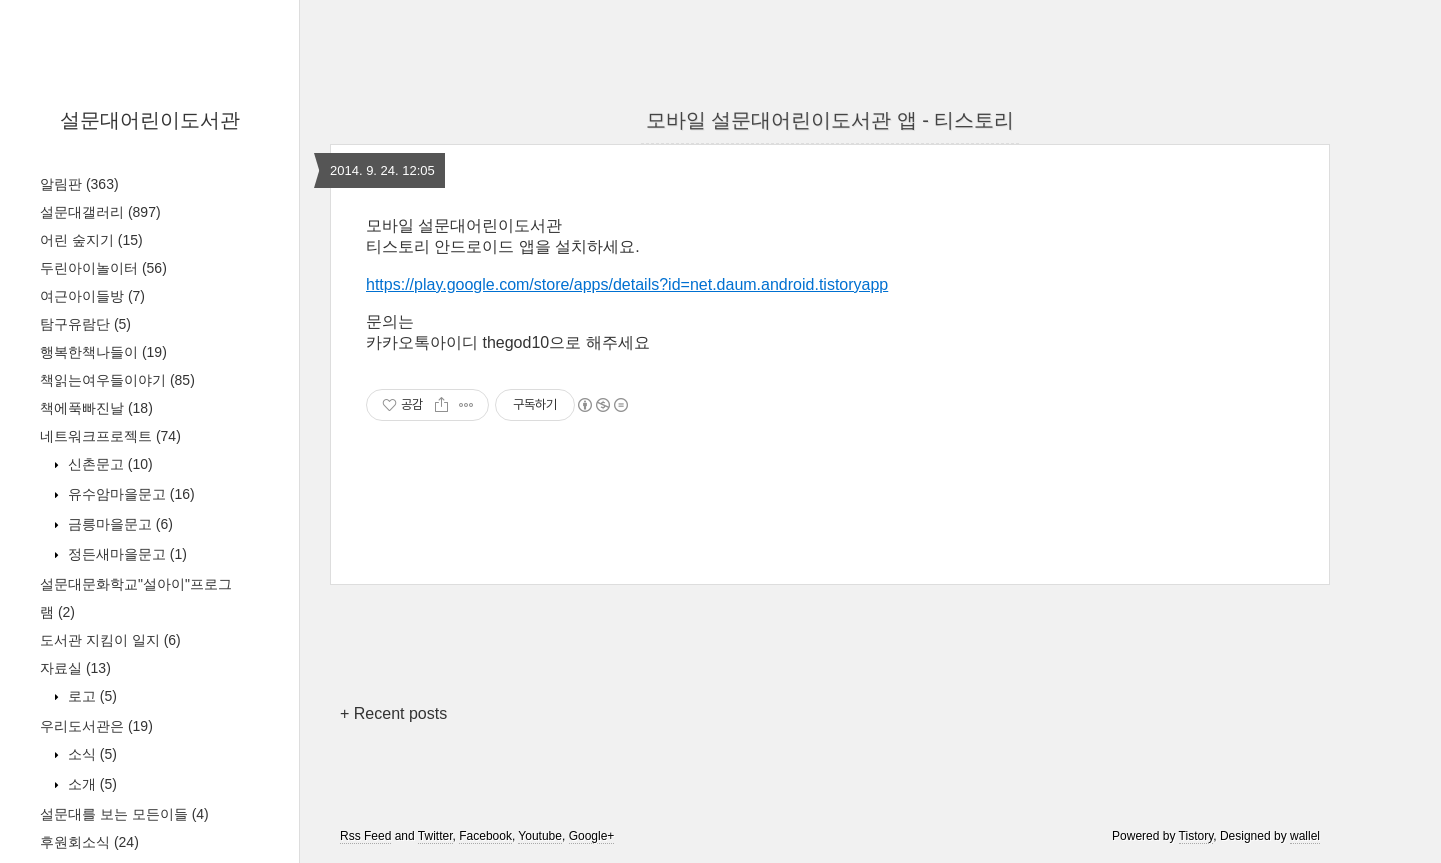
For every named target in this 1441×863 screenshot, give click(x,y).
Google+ (592, 836)
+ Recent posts (393, 713)
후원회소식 (89, 842)
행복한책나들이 (103, 352)
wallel (1305, 836)
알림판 (79, 184)
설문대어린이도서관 (150, 120)
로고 (90, 696)
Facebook (485, 836)
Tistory (1196, 836)
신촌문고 (108, 464)
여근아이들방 (92, 296)
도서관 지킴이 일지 (110, 640)
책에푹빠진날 (96, 408)
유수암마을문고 (129, 494)
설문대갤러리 (100, 212)
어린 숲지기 (91, 240)
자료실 (75, 668)
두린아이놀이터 (103, 268)
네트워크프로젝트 (110, 436)
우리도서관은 (96, 726)
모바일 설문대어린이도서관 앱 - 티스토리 (830, 120)
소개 (90, 784)
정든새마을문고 (125, 554)
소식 (90, 754)
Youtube (540, 836)
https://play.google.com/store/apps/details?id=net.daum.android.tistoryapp (627, 284)
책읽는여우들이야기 (117, 380)
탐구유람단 (85, 324)
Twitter (435, 836)
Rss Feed (365, 836)
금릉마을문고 (118, 524)
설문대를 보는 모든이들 (124, 814)
